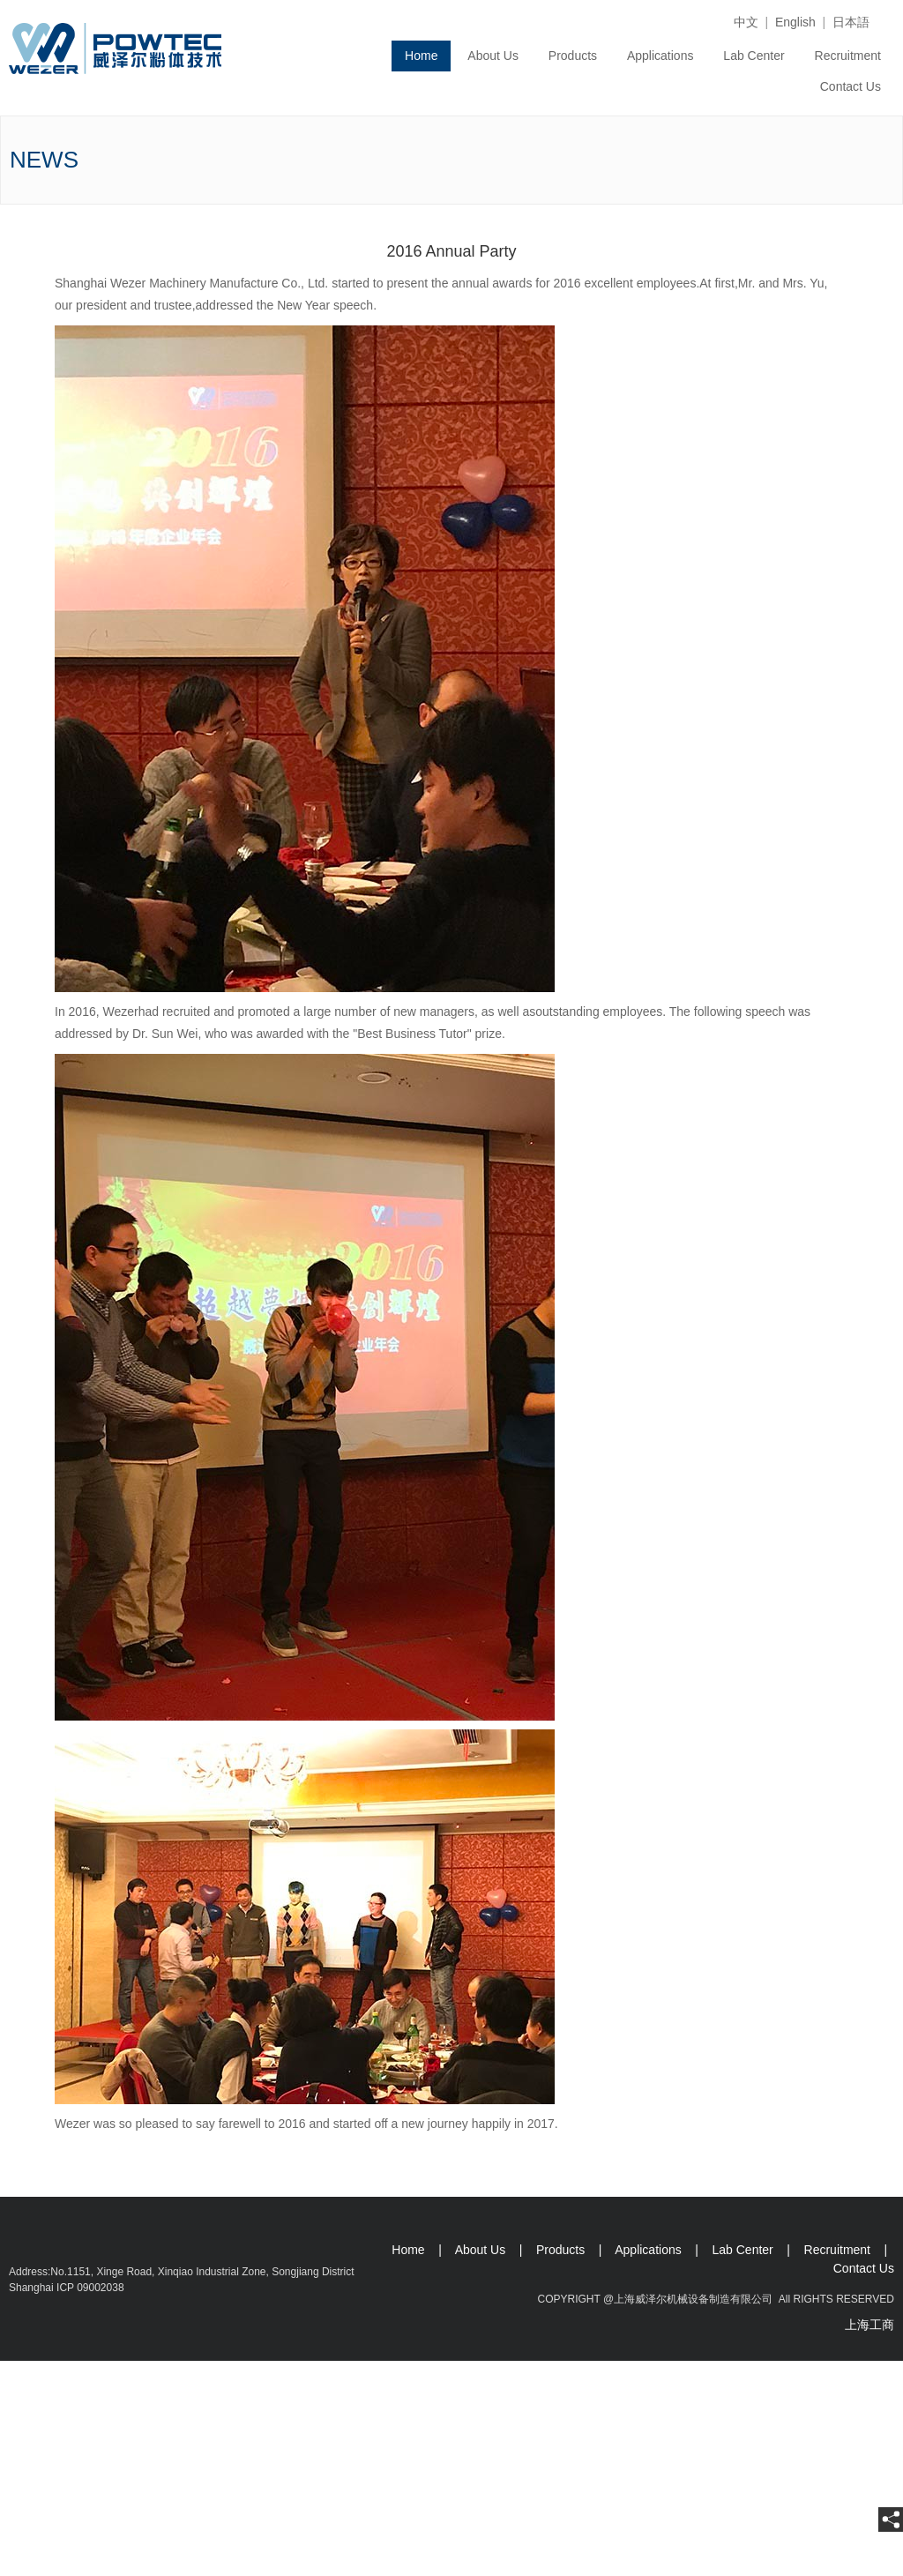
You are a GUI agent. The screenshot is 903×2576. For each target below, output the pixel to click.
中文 (746, 22)
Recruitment (848, 56)
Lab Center (753, 56)
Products (573, 56)
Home (421, 56)
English (795, 22)
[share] (890, 2519)
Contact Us (850, 86)
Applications (660, 56)
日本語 (850, 22)
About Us (493, 56)
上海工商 (869, 2325)
